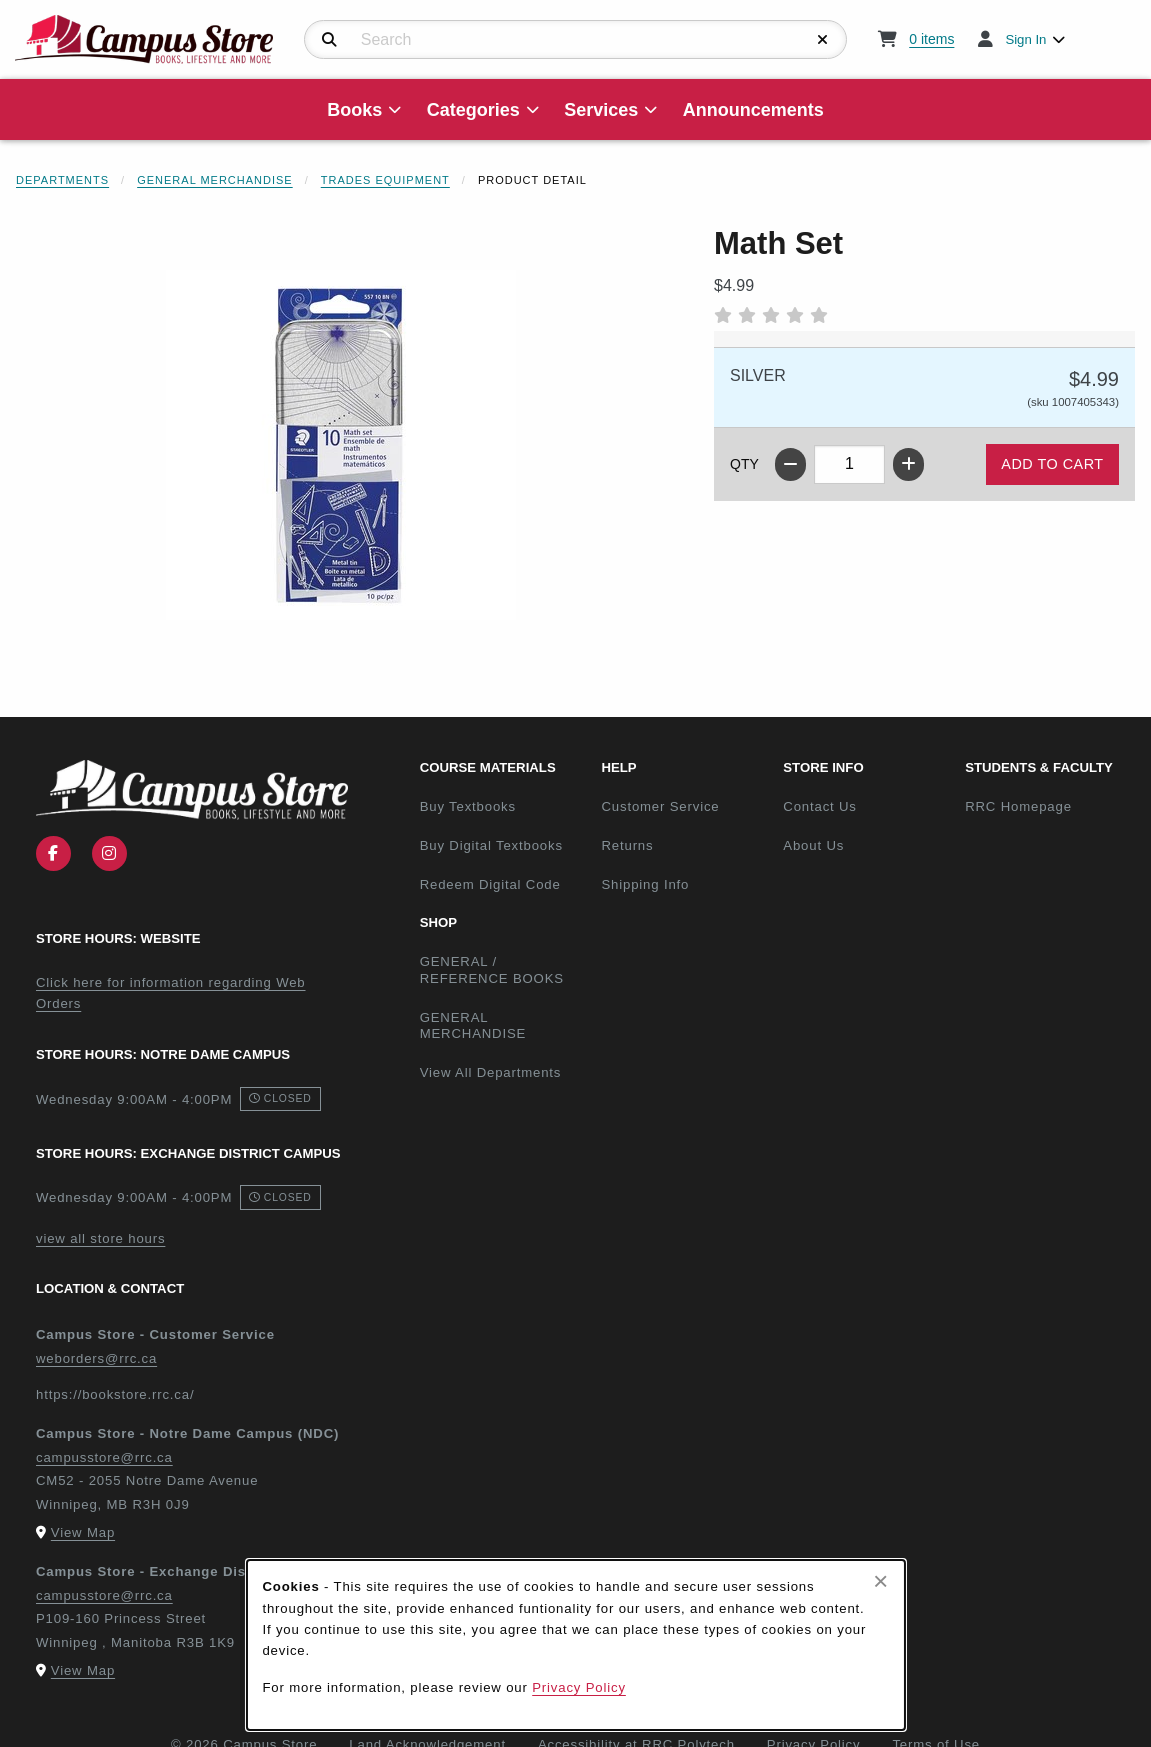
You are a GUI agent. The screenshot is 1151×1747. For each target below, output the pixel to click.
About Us (813, 845)
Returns (627, 845)
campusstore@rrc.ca (104, 1457)
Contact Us (819, 806)
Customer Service (660, 806)
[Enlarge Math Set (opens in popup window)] (341, 445)
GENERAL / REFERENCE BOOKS (492, 970)
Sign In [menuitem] (1025, 39)
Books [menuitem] (354, 110)
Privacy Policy (579, 1687)
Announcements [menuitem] (753, 110)
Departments (62, 180)
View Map (83, 1532)
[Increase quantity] (908, 464)
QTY (744, 464)
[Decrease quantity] (790, 464)
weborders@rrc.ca (96, 1358)
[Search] (329, 40)
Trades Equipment (385, 180)
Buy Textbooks (468, 806)
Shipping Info (645, 884)
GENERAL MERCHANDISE (473, 1026)
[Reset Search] (823, 40)
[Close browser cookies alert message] (880, 1581)
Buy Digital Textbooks (491, 845)
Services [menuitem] (601, 110)
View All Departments (491, 1072)
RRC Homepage (1048, 806)
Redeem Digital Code (490, 884)
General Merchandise (215, 180)
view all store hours (100, 1238)
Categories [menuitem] (473, 110)
